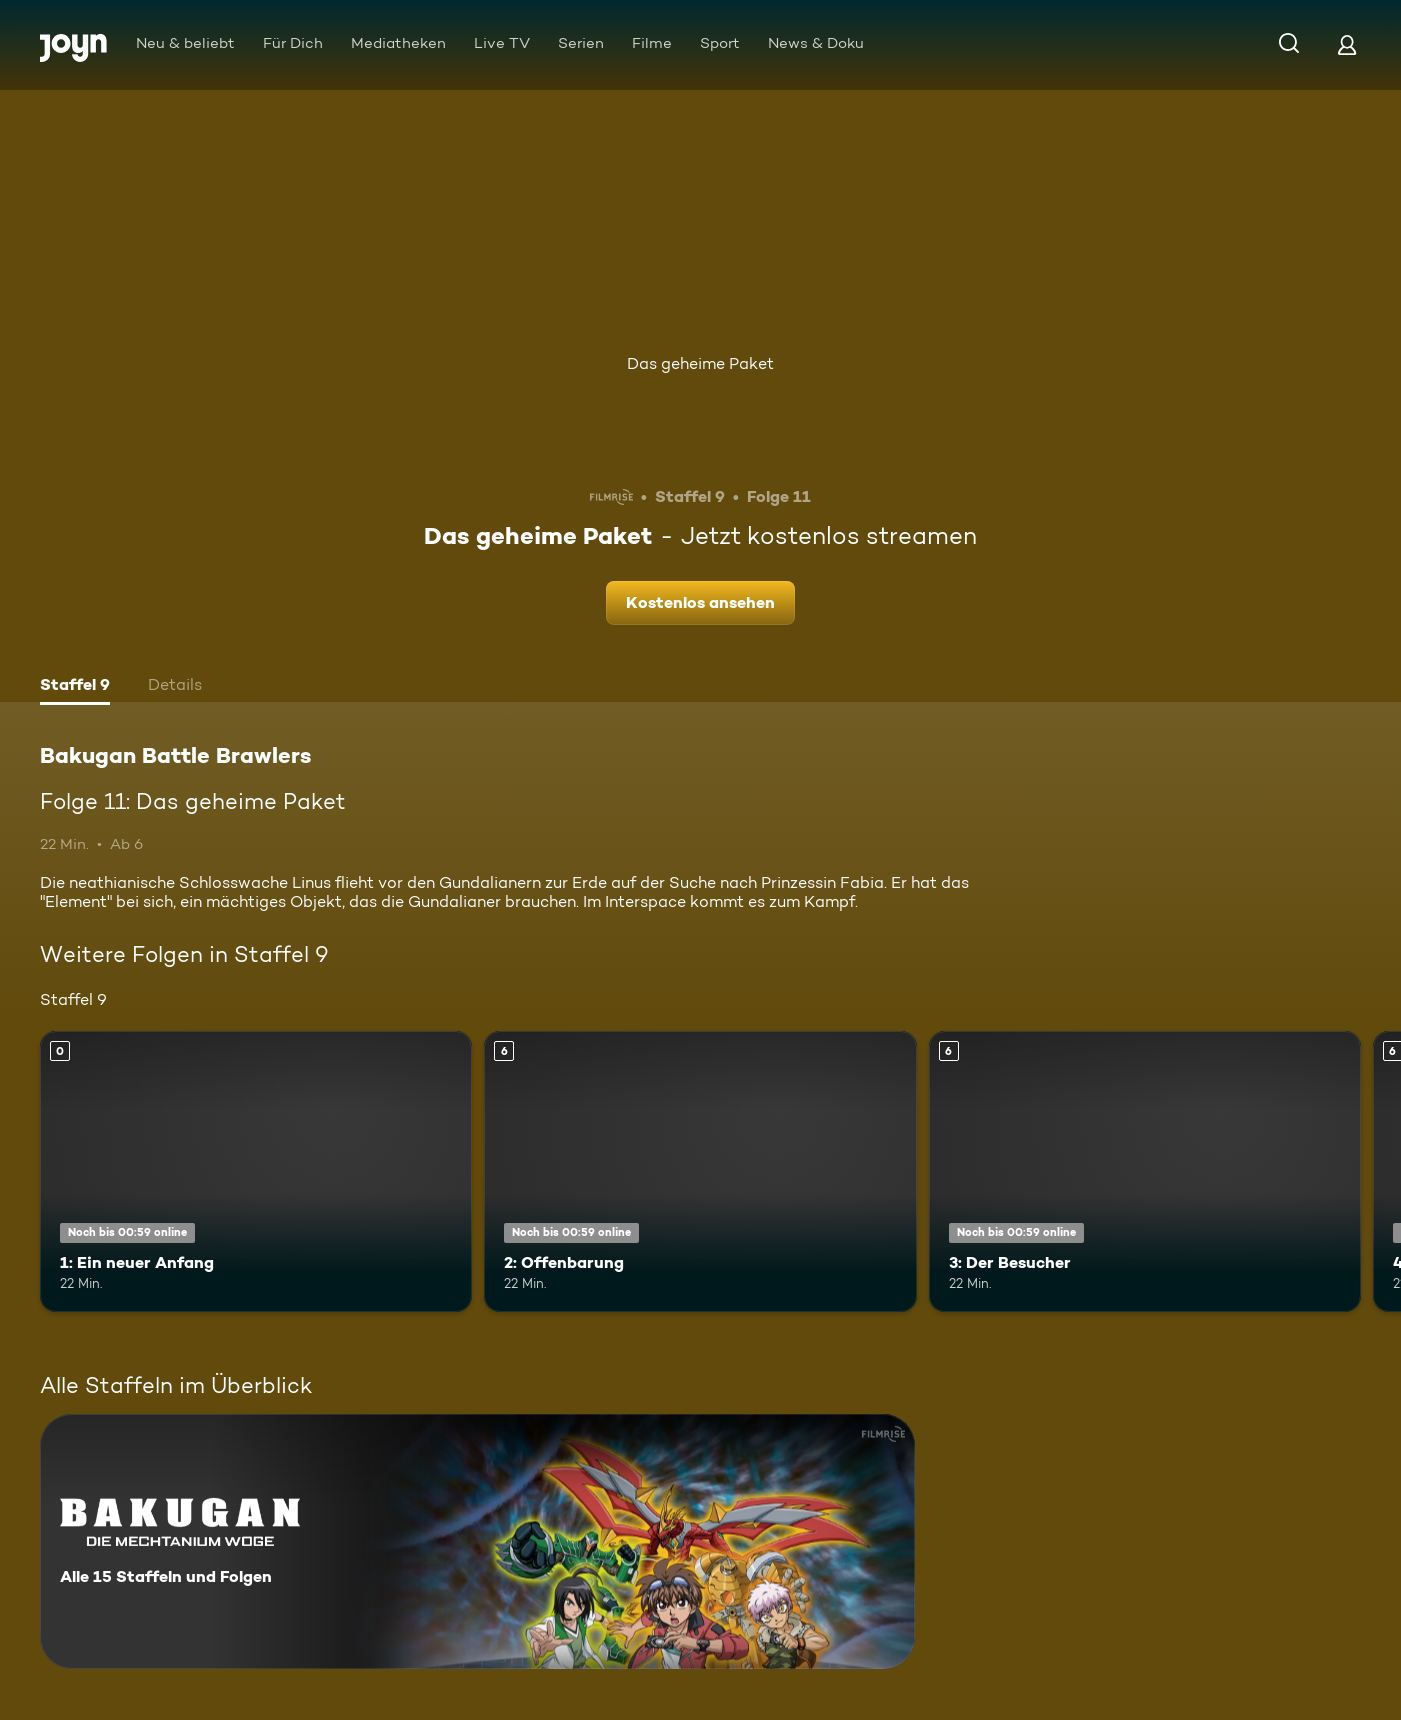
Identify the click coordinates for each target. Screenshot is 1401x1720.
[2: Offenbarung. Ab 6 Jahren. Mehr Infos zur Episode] (700, 1171)
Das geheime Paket (700, 363)
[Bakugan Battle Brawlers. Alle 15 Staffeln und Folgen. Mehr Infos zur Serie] (477, 1541)
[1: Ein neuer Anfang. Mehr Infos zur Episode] (256, 1171)
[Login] (1347, 44)
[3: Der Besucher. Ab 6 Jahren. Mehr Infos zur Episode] (1145, 1171)
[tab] (75, 687)
